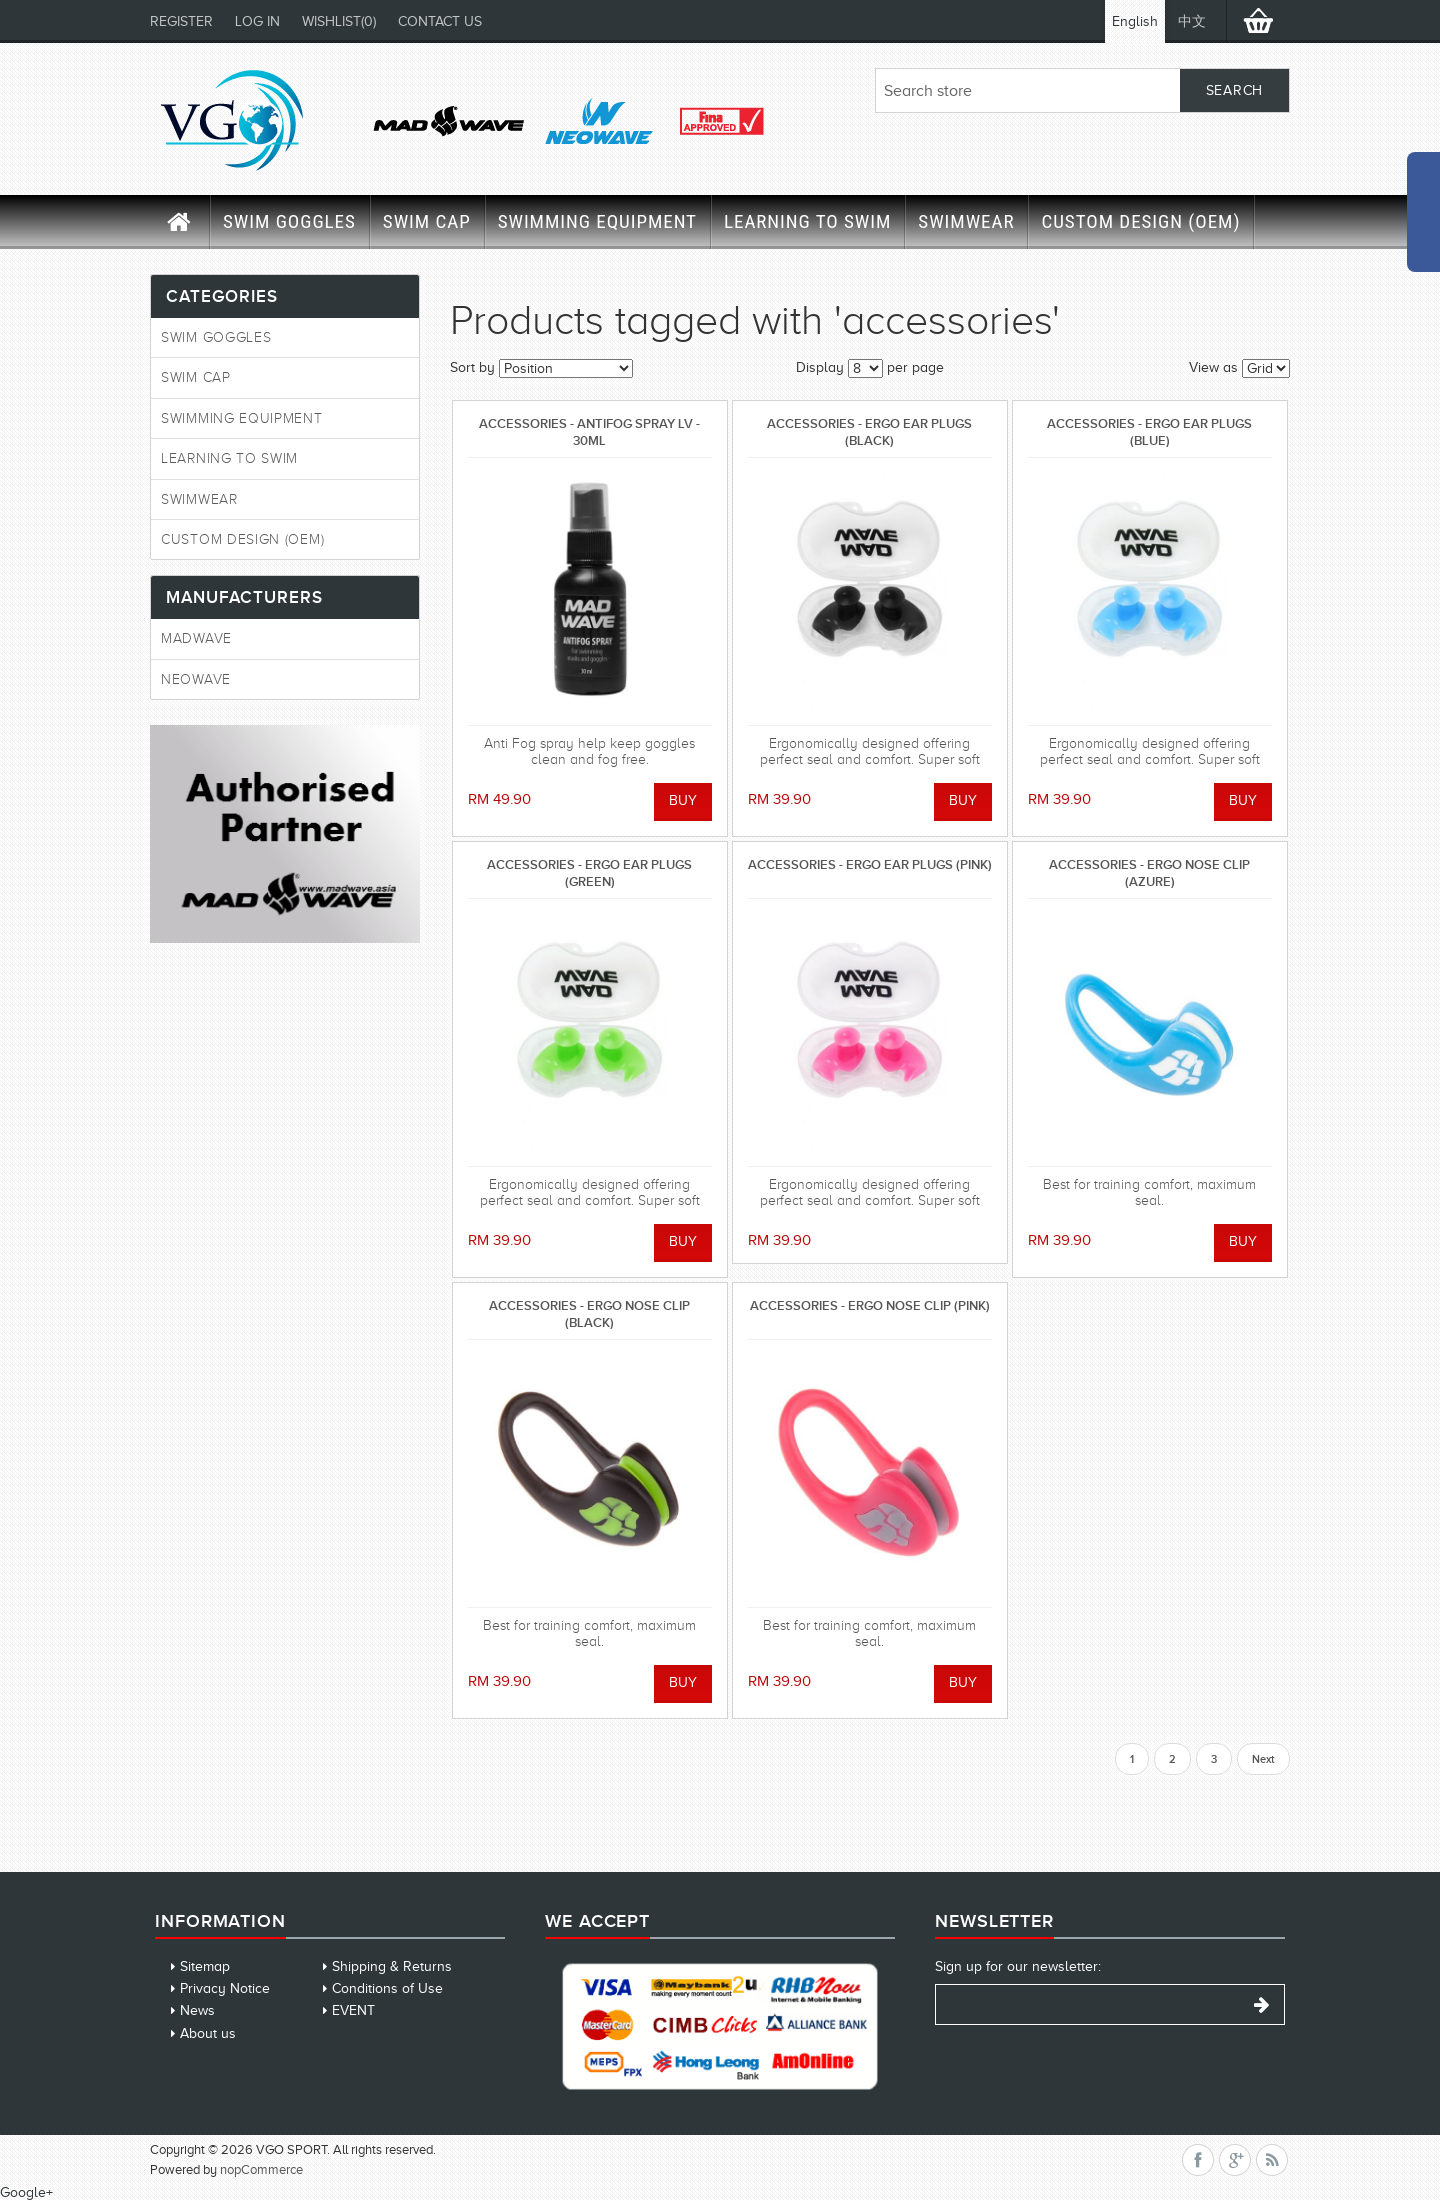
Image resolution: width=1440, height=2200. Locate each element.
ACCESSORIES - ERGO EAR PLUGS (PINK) (870, 864)
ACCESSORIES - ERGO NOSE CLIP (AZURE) (1149, 872)
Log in (257, 21)
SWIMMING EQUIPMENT (597, 221)
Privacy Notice (225, 1988)
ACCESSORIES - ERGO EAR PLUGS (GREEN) (589, 872)
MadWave (196, 638)
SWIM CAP (427, 221)
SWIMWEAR (966, 221)
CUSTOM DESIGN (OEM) (1140, 221)
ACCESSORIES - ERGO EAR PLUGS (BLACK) (869, 431)
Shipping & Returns (392, 1966)
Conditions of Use (387, 1988)
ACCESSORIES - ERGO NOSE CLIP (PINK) (870, 1305)
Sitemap (205, 1966)
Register (181, 21)
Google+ (26, 2192)
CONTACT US (440, 21)
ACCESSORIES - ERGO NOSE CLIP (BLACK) (589, 1313)
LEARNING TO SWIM (807, 221)
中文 (1192, 21)
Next (1263, 1759)
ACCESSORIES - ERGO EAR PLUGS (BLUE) (1149, 431)
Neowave (196, 679)
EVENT (353, 2010)
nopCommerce (261, 2169)
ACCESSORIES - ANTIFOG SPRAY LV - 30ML (589, 431)
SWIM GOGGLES (289, 221)
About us (208, 2033)
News (197, 2010)
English (1135, 21)
